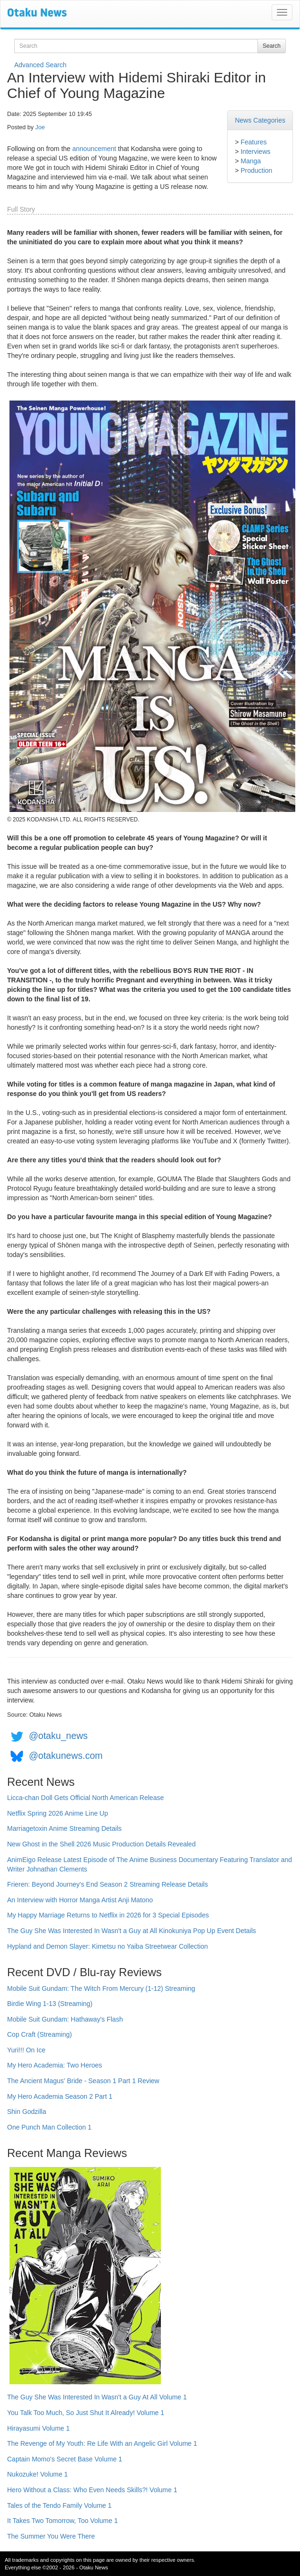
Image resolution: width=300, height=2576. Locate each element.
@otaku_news (58, 1735)
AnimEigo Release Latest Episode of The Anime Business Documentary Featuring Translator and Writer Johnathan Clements (149, 1864)
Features (253, 142)
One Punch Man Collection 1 (49, 2127)
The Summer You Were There (51, 2536)
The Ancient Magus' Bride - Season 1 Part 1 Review (83, 2081)
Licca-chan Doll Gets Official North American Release (85, 1797)
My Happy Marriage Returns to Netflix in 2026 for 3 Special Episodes (108, 1915)
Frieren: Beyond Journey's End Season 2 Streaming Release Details (107, 1884)
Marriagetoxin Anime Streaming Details (64, 1828)
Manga (250, 161)
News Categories (260, 120)
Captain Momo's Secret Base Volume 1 (64, 2459)
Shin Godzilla (26, 2111)
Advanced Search (40, 65)
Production (256, 170)
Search (272, 46)
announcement (94, 148)
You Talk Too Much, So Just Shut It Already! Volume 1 (85, 2412)
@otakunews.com (66, 1755)
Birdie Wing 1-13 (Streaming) (50, 2003)
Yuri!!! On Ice (26, 2050)
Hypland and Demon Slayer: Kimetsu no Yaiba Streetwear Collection (107, 1946)
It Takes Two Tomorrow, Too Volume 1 (62, 2520)
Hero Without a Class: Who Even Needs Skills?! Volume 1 (92, 2490)
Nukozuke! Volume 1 (37, 2474)
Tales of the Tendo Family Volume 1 (59, 2505)
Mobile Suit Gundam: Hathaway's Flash (65, 2019)
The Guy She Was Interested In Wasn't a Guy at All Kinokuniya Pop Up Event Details (131, 1930)
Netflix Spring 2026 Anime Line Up (57, 1813)
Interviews (255, 151)
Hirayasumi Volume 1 (38, 2428)
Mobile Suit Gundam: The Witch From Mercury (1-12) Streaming (101, 1988)
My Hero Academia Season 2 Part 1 (60, 2096)
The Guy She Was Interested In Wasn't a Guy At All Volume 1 (97, 2397)
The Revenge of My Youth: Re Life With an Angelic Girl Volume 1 (102, 2443)
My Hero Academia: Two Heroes (54, 2065)
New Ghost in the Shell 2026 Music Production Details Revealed (101, 1844)
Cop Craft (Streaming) (39, 2034)
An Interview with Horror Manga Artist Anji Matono (80, 1900)
